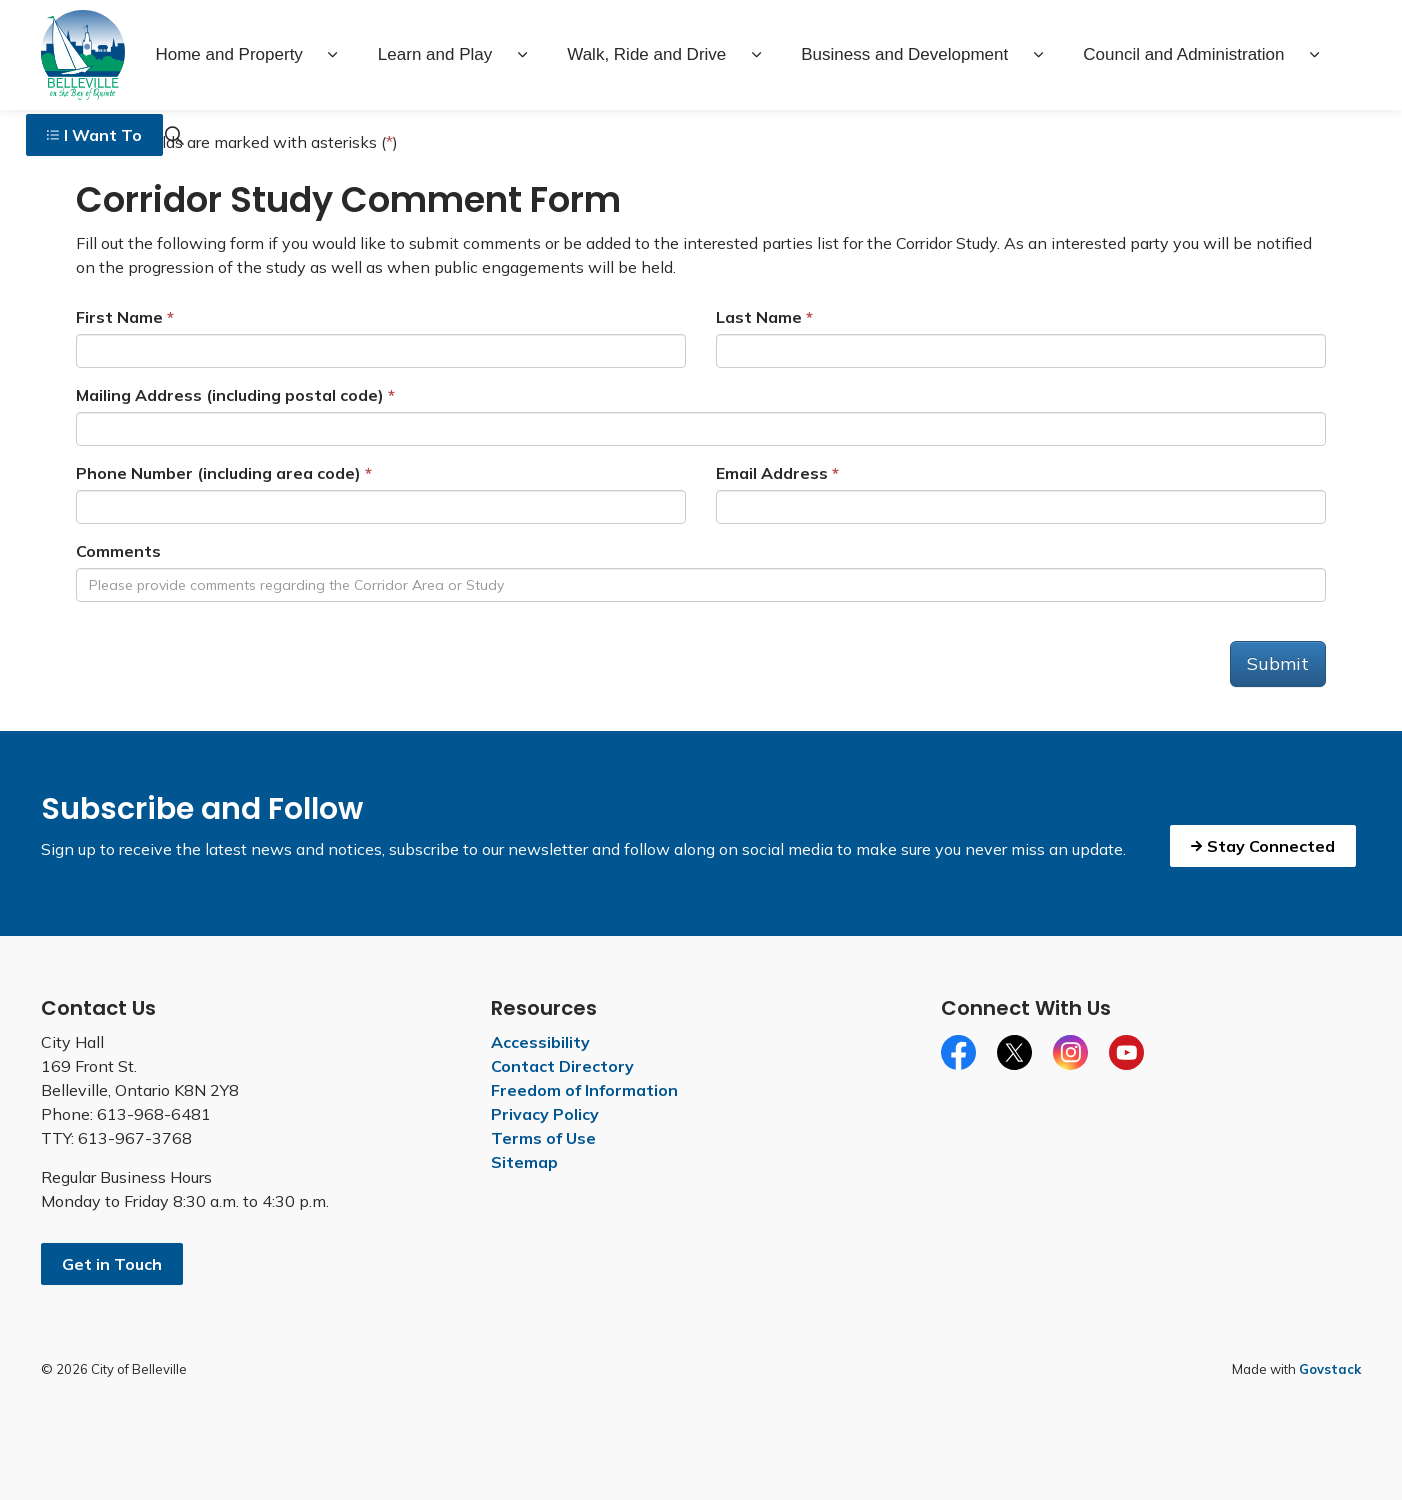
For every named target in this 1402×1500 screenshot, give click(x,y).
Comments (118, 551)
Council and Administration (1183, 54)
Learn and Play (435, 54)
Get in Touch (112, 1264)
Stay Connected (1263, 846)
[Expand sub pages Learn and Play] (522, 55)
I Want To (94, 135)
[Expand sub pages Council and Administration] (1315, 55)
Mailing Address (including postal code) (230, 395)
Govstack (1330, 1369)
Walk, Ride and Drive (646, 54)
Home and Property (228, 54)
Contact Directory (562, 1066)
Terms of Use (543, 1138)
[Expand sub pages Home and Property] (333, 55)
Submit (1278, 663)
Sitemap (524, 1162)
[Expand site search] (174, 135)
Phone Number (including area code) (218, 473)
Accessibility (540, 1042)
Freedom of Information (584, 1090)
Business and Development (904, 54)
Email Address (772, 473)
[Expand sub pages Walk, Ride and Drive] (756, 55)
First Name (119, 317)
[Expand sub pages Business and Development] (1038, 55)
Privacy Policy (545, 1114)
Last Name (759, 317)
